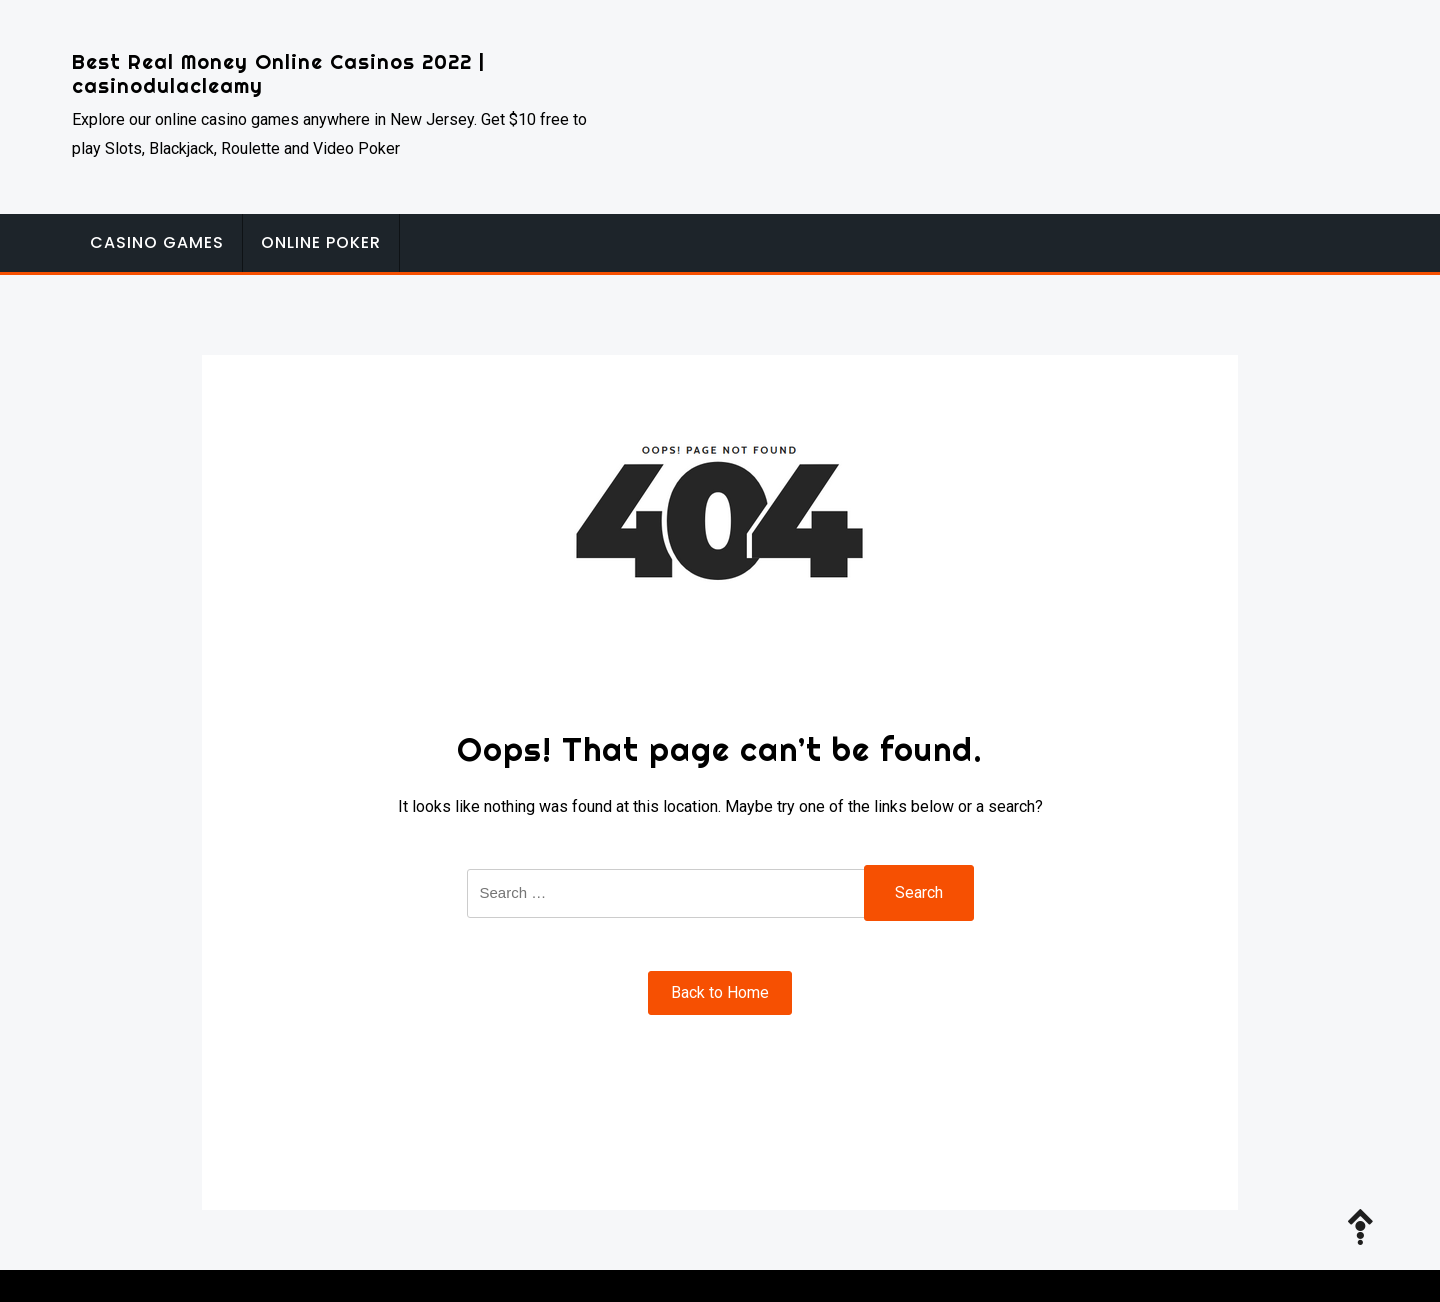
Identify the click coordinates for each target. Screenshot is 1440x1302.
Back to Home (720, 992)
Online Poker (321, 242)
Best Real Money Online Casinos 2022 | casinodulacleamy (278, 73)
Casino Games (157, 242)
